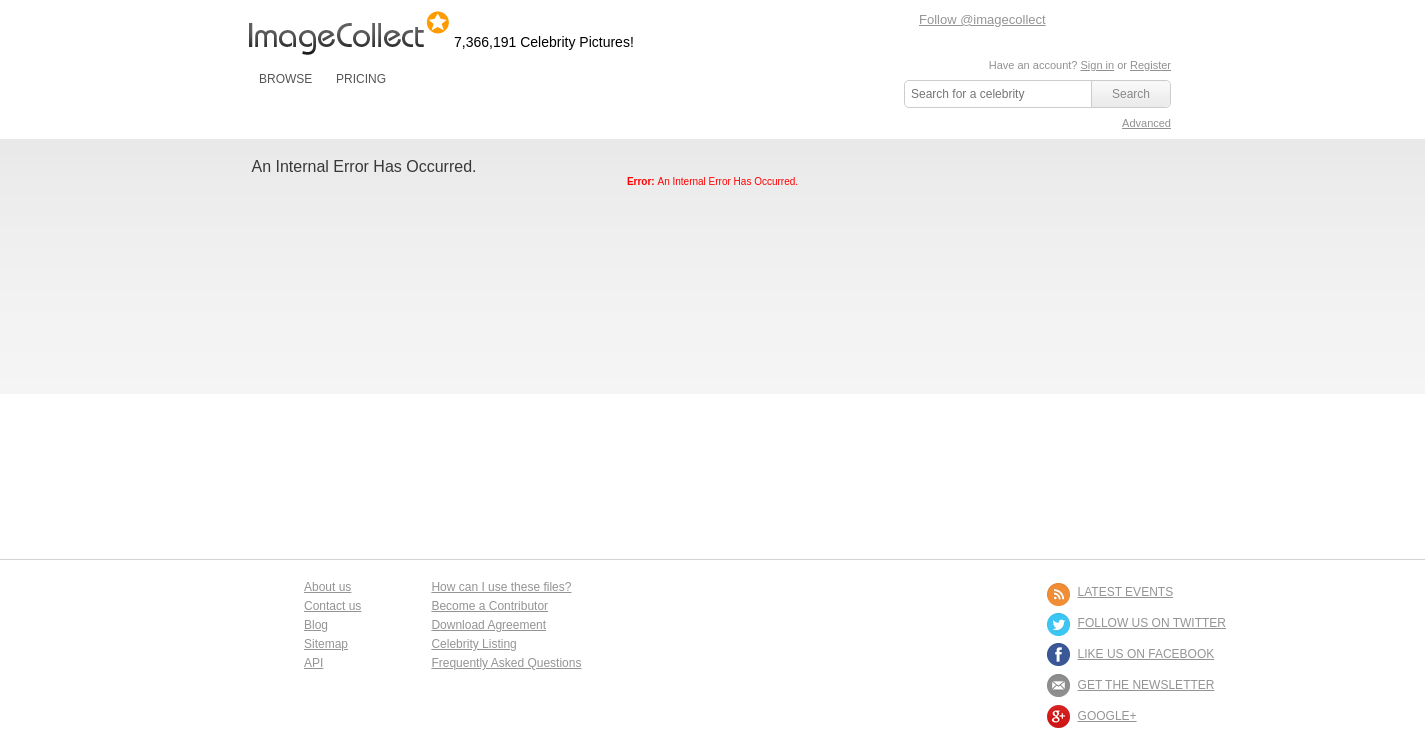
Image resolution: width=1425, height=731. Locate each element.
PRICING (361, 79)
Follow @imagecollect (982, 19)
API (313, 663)
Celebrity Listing (473, 644)
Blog (316, 625)
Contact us (332, 606)
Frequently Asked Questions (506, 663)
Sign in (1097, 65)
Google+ (1107, 716)
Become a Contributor (489, 606)
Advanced (1146, 123)
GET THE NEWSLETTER (1146, 685)
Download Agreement (488, 625)
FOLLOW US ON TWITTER (1152, 623)
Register (1150, 65)
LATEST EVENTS (1126, 592)
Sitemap (326, 644)
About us (327, 587)
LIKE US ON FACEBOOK (1146, 654)
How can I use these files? (501, 587)
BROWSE (285, 79)
